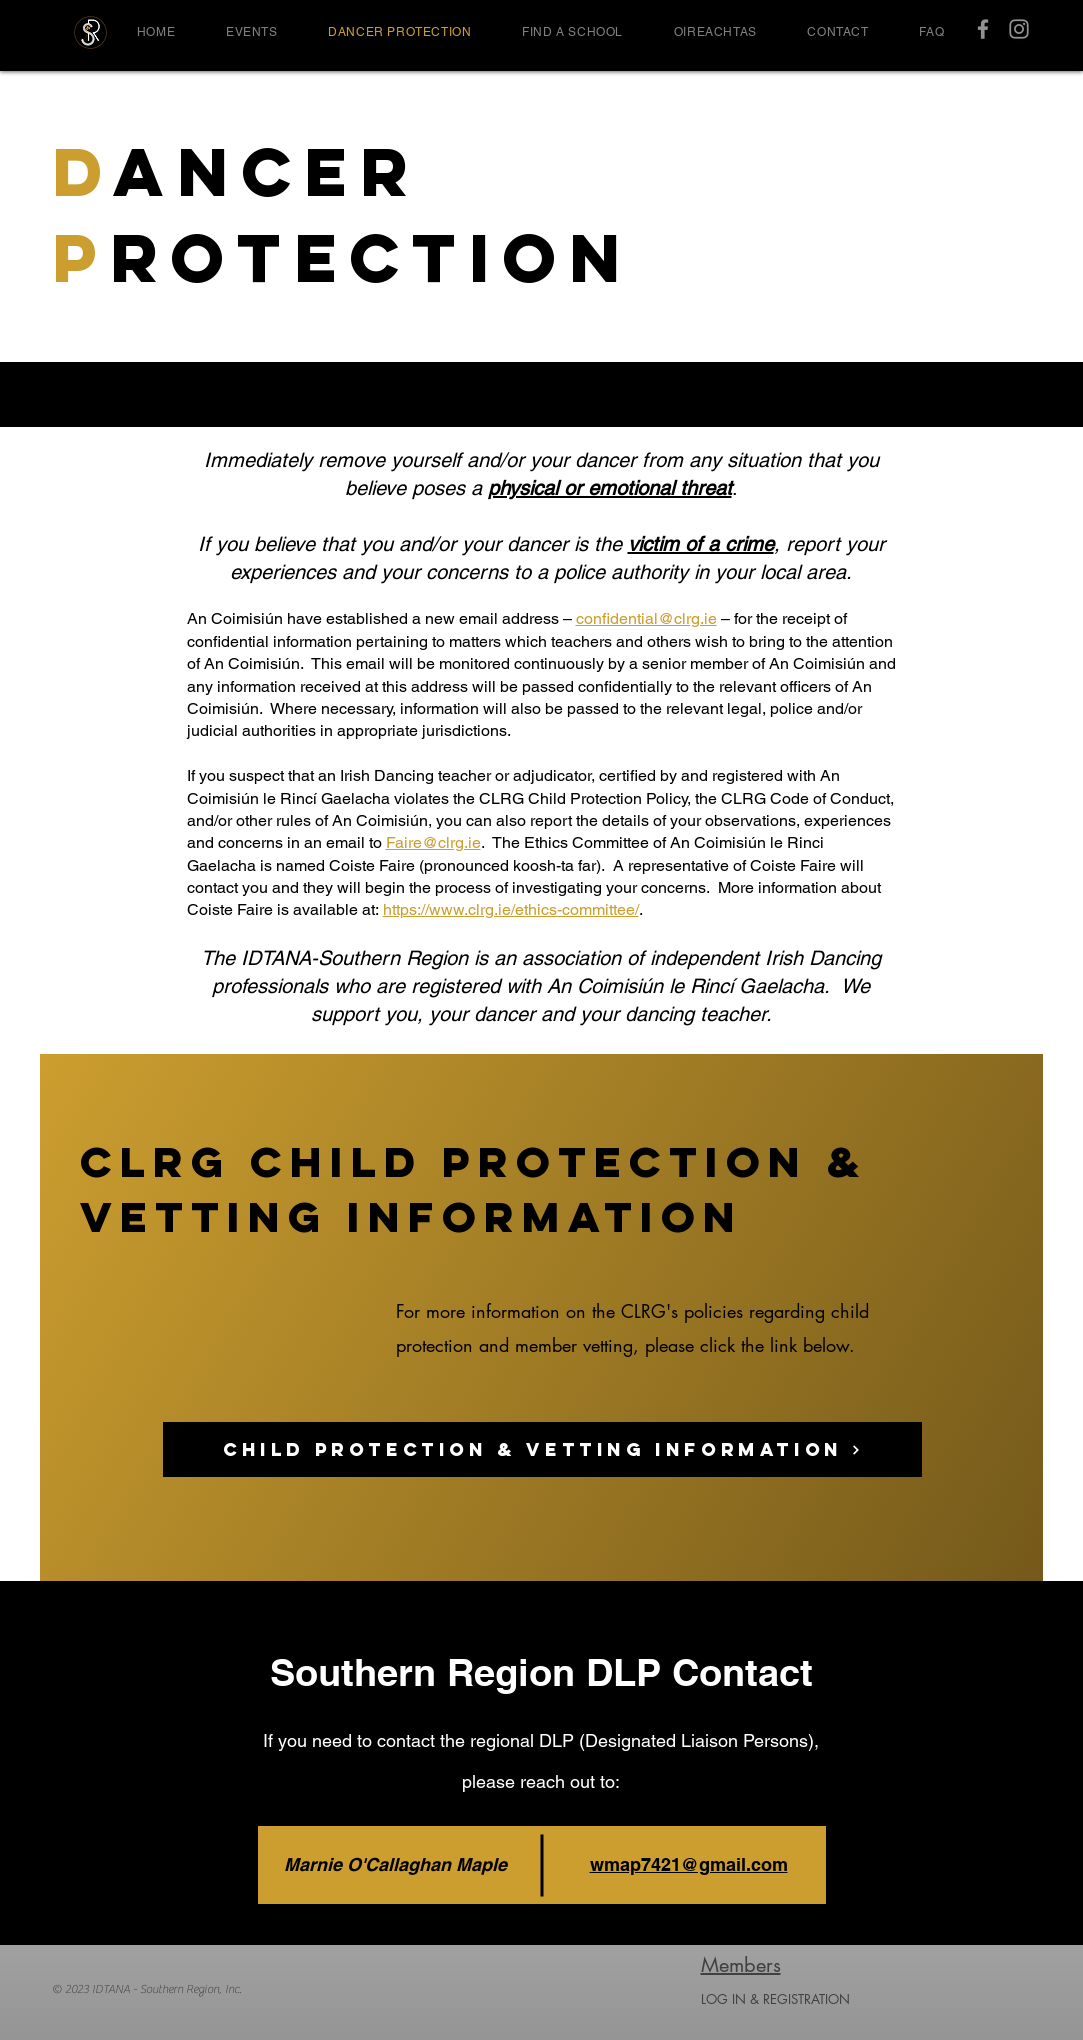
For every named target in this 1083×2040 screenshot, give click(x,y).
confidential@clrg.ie (646, 618)
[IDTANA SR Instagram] (1019, 29)
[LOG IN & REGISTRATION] (828, 1999)
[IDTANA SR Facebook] (983, 29)
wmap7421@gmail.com (689, 1864)
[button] (252, 32)
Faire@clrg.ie (433, 842)
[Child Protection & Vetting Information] (542, 1449)
